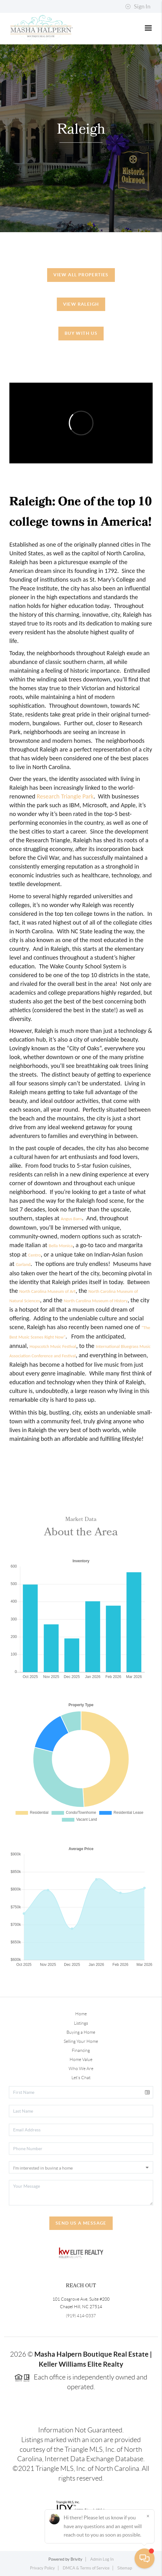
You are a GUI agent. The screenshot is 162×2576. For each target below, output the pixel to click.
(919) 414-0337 (81, 2315)
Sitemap (124, 2568)
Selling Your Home (81, 2041)
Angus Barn (71, 1219)
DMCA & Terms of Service (86, 2568)
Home (81, 2013)
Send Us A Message (81, 2223)
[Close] (147, 2515)
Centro (34, 1255)
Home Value (81, 2059)
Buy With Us (81, 333)
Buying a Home (80, 2032)
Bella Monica (61, 1245)
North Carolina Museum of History (95, 1300)
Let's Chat (81, 2077)
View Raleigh (81, 304)
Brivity (76, 2559)
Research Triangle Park (65, 796)
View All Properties (81, 274)
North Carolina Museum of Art (47, 1291)
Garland (23, 1264)
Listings (81, 2023)
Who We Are (81, 2068)
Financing (81, 2050)
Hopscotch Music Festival (53, 1346)
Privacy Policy (42, 2568)
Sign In (137, 6)
